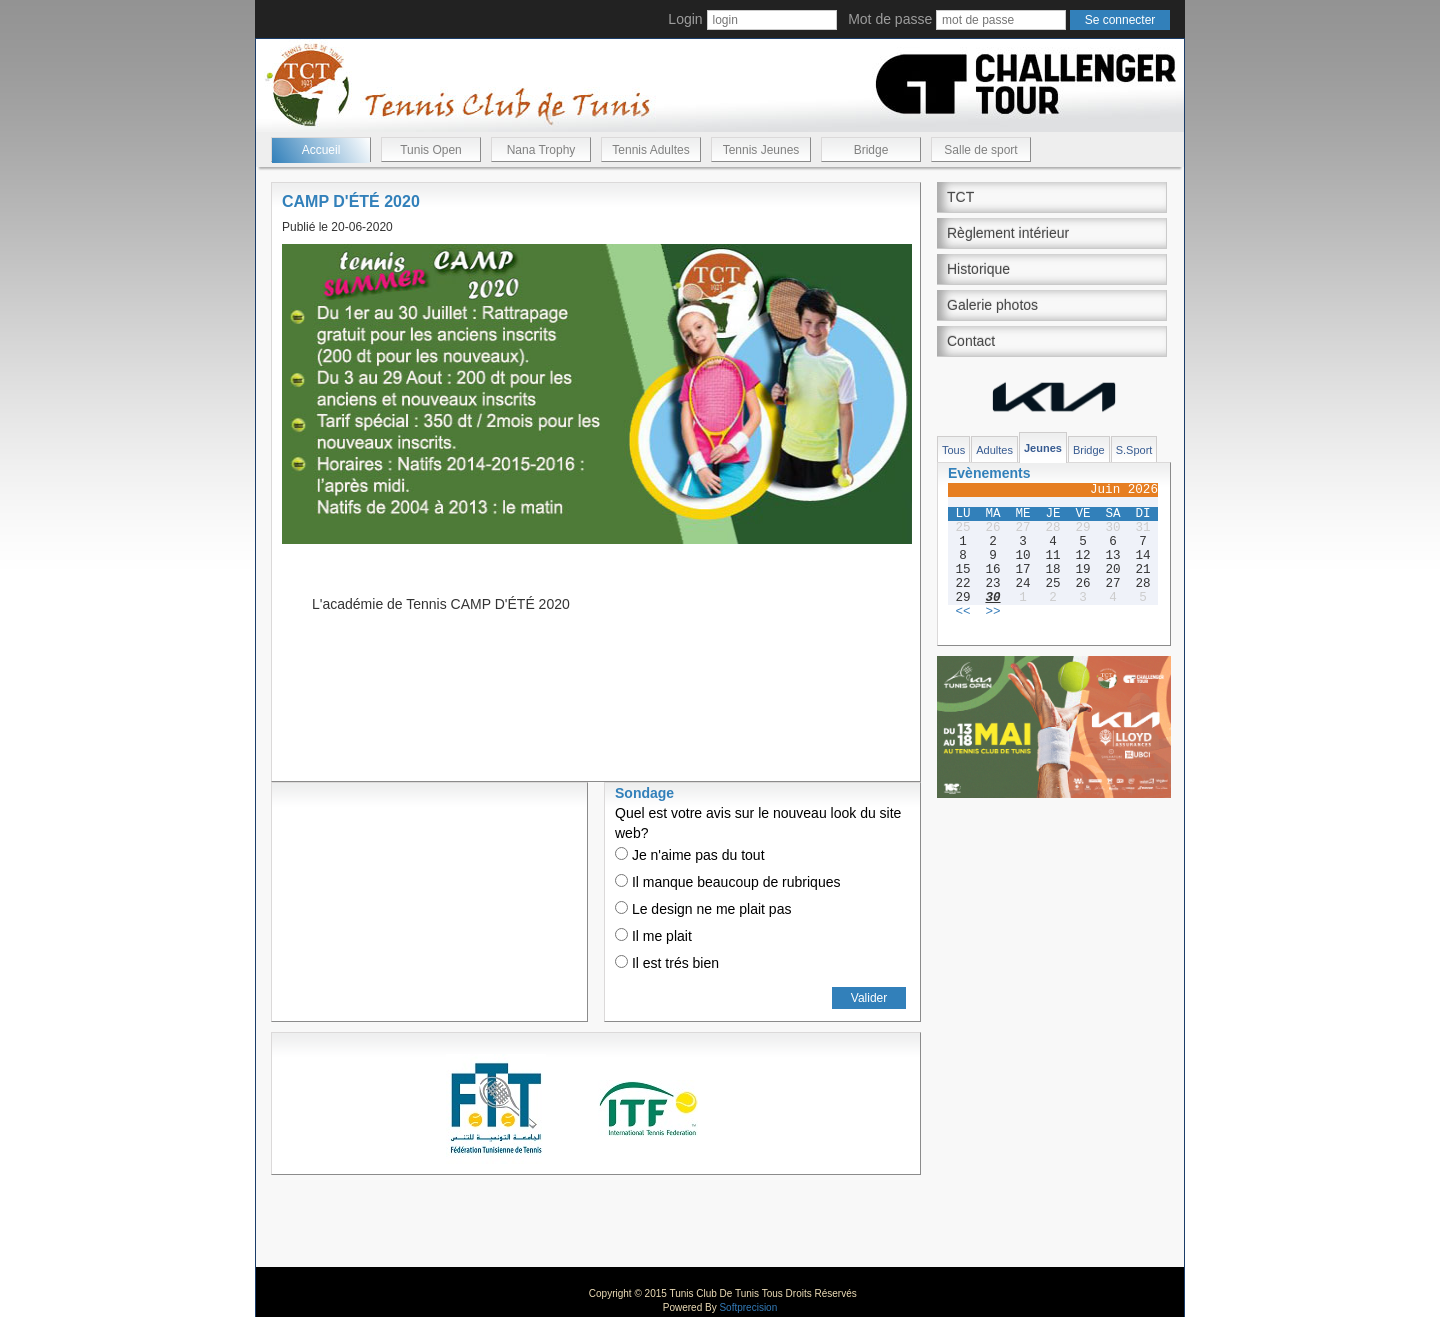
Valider (869, 998)
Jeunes (1043, 448)
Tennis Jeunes (761, 150)
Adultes (994, 450)
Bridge (871, 150)
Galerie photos (992, 305)
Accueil (321, 150)
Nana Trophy (541, 150)
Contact (971, 341)
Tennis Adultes (650, 150)
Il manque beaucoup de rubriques (727, 882)
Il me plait (653, 936)
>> (992, 612)
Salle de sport (980, 150)
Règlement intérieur (1008, 233)
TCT (960, 197)
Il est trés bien (667, 963)
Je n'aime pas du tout (690, 855)
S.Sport (1134, 450)
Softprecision (748, 1307)
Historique (978, 269)
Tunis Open (431, 150)
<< (962, 612)
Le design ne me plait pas (703, 909)
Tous (953, 450)
